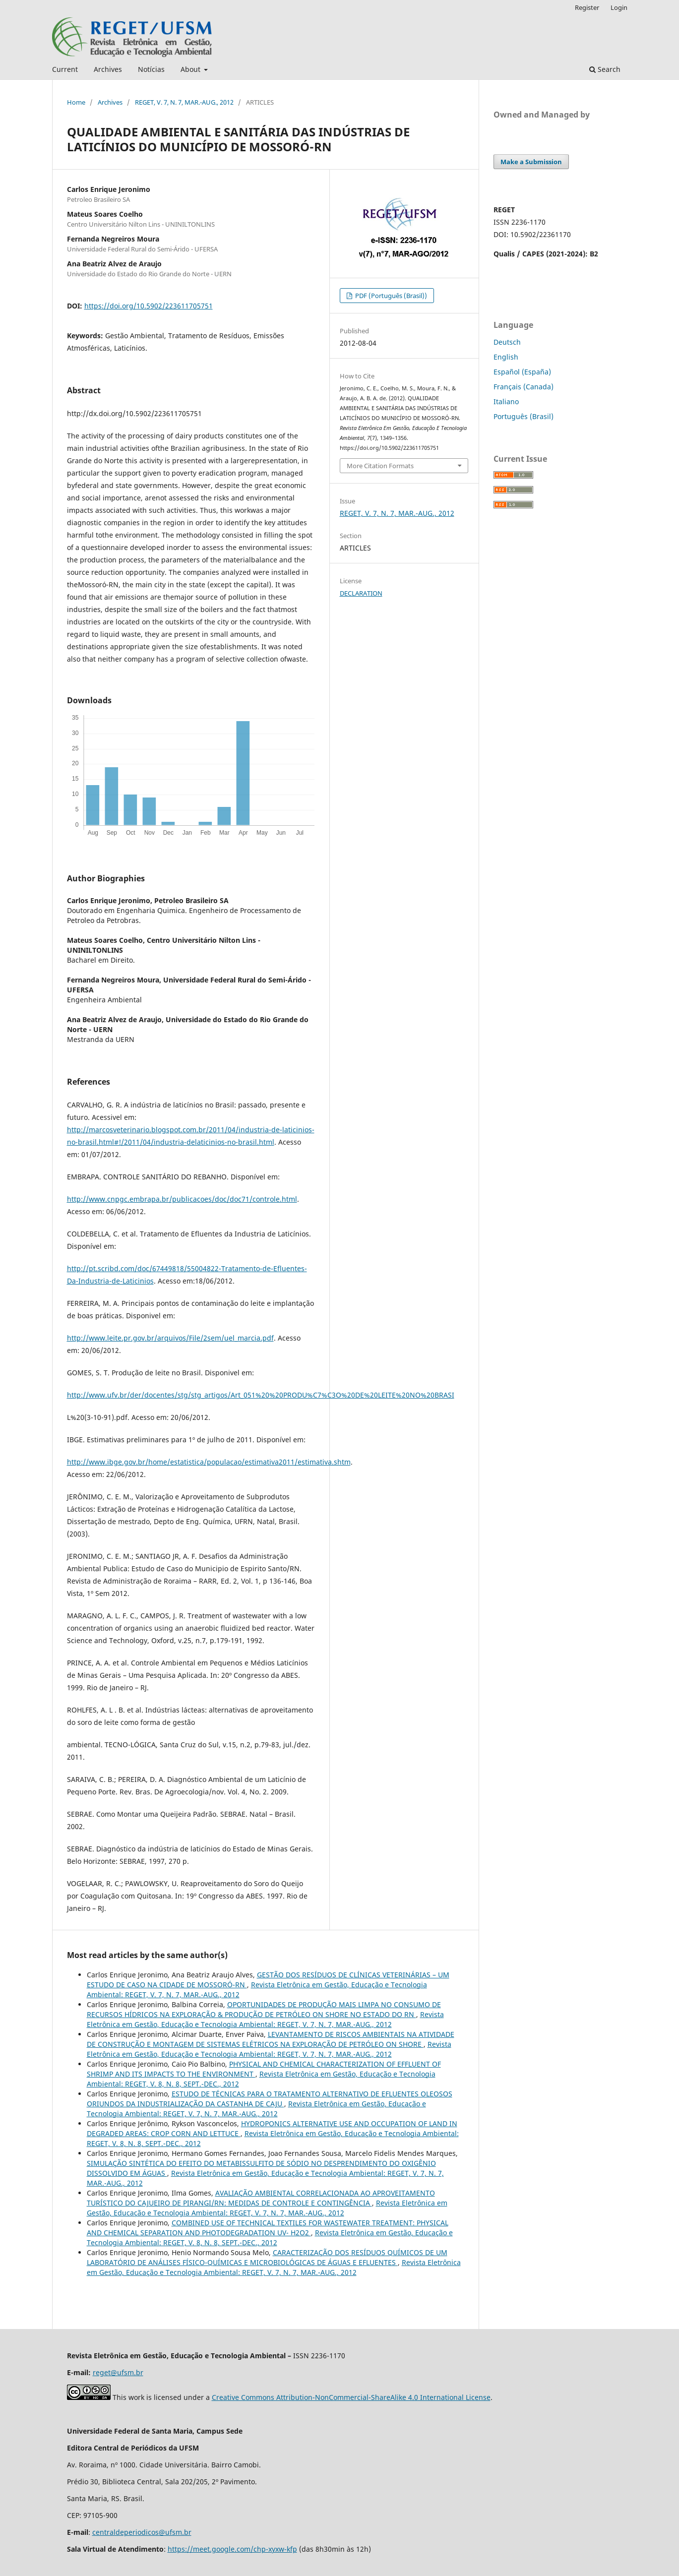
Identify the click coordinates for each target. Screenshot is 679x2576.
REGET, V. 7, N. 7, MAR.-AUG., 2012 (184, 102)
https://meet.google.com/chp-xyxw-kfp (232, 2549)
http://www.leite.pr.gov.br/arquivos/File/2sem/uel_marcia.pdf (170, 1338)
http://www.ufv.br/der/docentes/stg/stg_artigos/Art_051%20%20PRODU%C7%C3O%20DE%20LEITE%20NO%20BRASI (260, 1395)
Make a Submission (531, 161)
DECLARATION (361, 593)
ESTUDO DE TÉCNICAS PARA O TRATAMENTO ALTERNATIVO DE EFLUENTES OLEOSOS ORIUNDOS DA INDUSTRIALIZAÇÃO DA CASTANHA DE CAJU (269, 2098)
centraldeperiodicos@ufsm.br (141, 2532)
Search (604, 69)
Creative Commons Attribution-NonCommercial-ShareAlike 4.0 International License (351, 2397)
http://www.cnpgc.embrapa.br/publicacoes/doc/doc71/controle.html (182, 1199)
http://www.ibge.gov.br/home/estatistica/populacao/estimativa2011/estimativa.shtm (209, 1462)
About (191, 69)
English (506, 357)
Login (619, 7)
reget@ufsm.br (118, 2372)
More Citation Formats (380, 465)
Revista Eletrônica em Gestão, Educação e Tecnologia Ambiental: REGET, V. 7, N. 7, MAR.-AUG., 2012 (265, 2019)
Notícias (151, 69)
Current (65, 69)
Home (76, 102)
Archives (108, 69)
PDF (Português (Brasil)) (390, 295)
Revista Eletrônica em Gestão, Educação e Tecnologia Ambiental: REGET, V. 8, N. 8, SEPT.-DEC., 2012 (270, 2237)
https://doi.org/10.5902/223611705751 (148, 305)
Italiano (506, 401)
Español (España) (522, 371)
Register (587, 7)
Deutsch (507, 342)
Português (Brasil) (524, 416)
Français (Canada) (524, 386)
